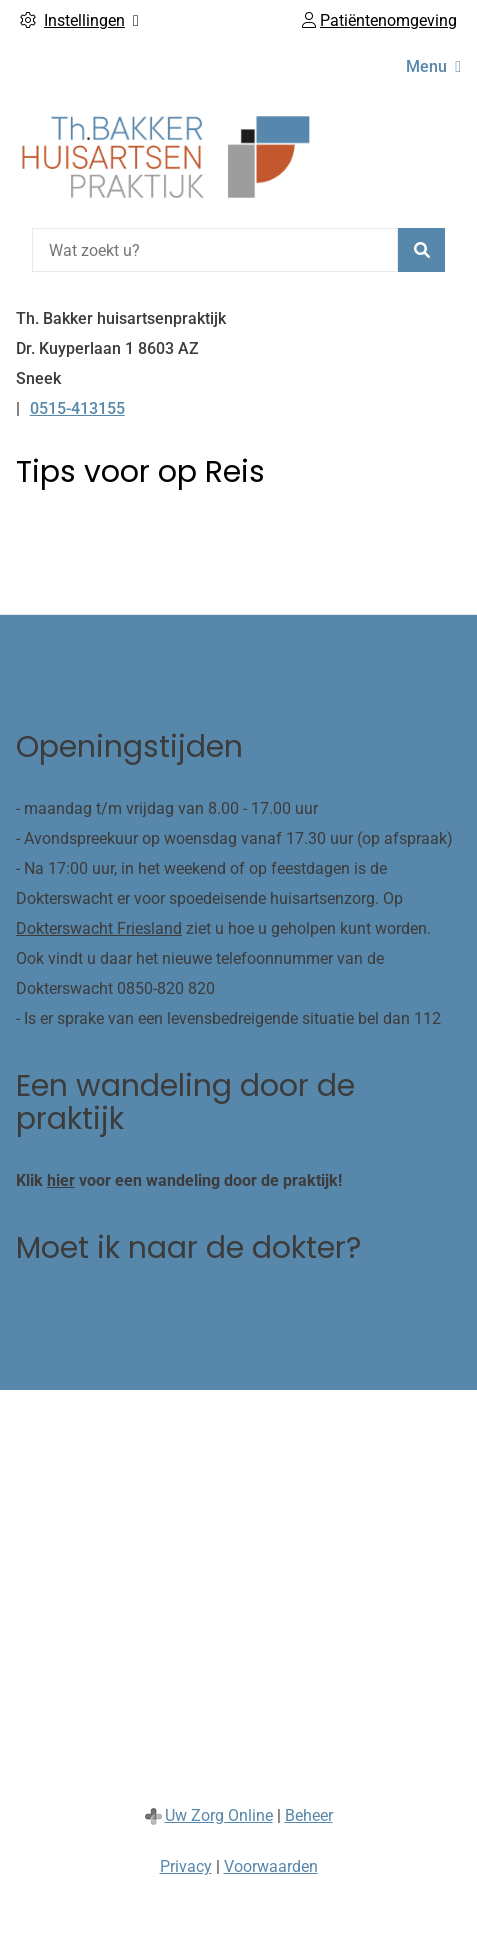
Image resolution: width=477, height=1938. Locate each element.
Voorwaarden (271, 1866)
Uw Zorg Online (219, 1815)
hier (61, 1180)
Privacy (186, 1866)
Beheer (309, 1815)
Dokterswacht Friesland (99, 928)
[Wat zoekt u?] (215, 250)
